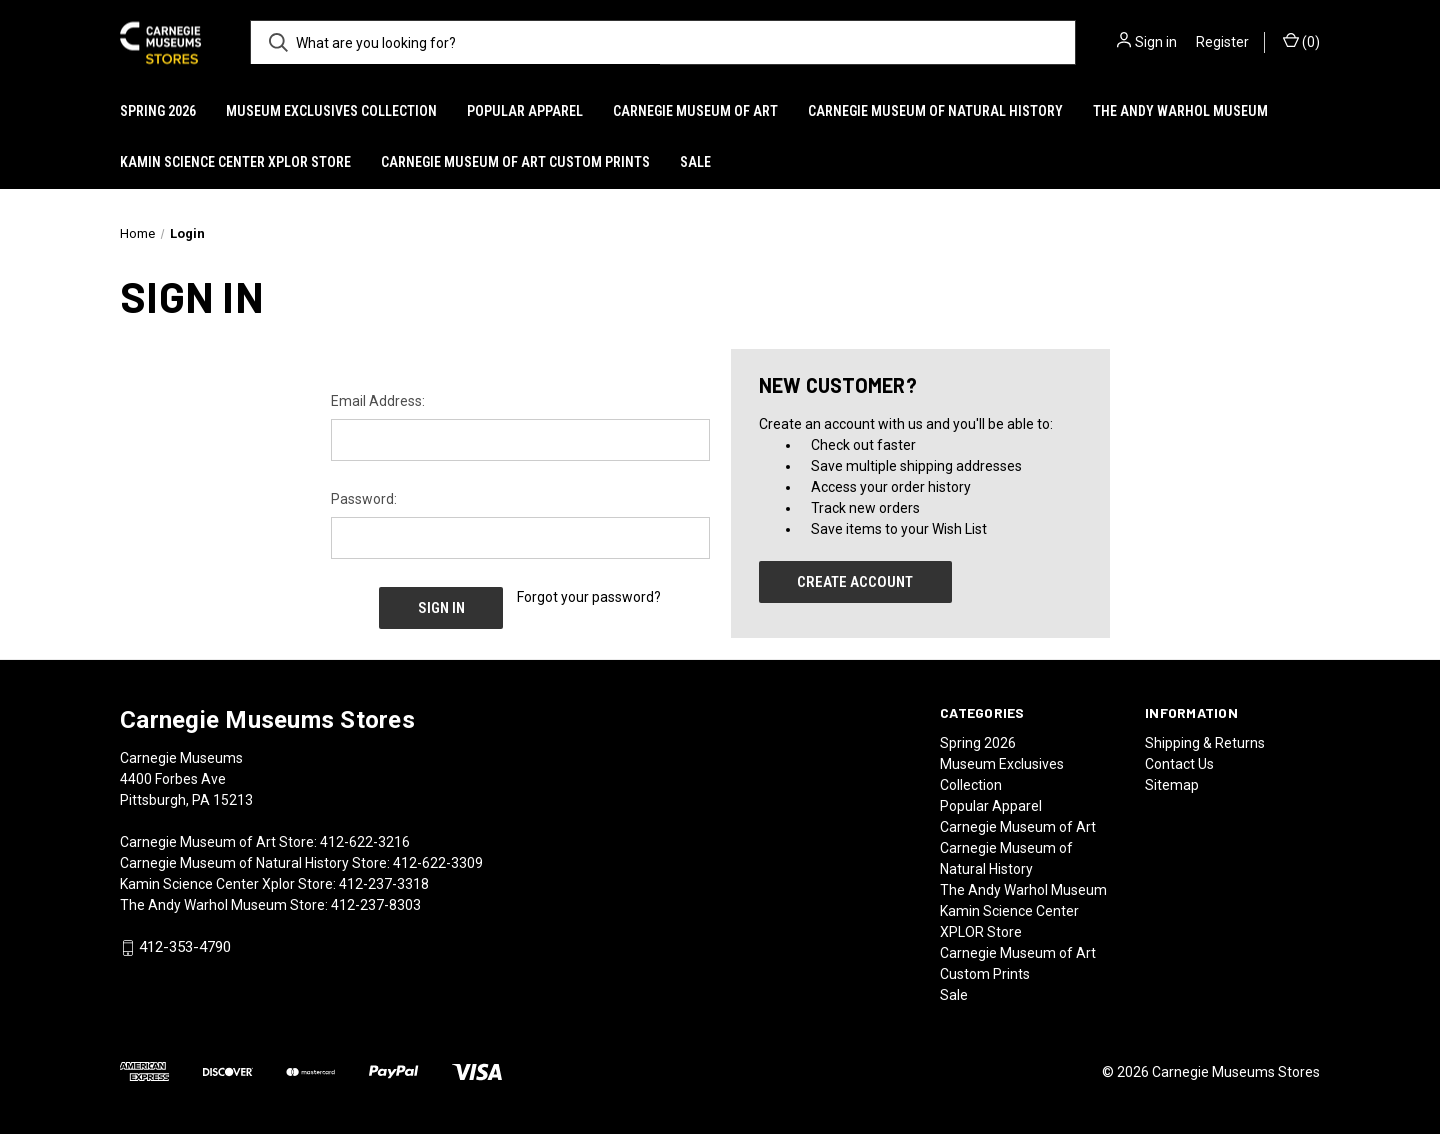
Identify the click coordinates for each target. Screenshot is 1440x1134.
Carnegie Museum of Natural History (935, 111)
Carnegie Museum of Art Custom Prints (515, 162)
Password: (364, 499)
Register (1222, 42)
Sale (695, 162)
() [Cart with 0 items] (1301, 41)
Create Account (855, 582)
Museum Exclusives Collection (331, 111)
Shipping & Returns (1205, 743)
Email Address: (378, 401)
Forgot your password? (589, 597)
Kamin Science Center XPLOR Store (235, 162)
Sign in (1156, 42)
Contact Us (1179, 764)
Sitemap (1172, 785)
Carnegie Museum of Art (695, 111)
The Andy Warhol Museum (1180, 111)
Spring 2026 (158, 111)
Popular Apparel (525, 111)
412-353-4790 (185, 948)
